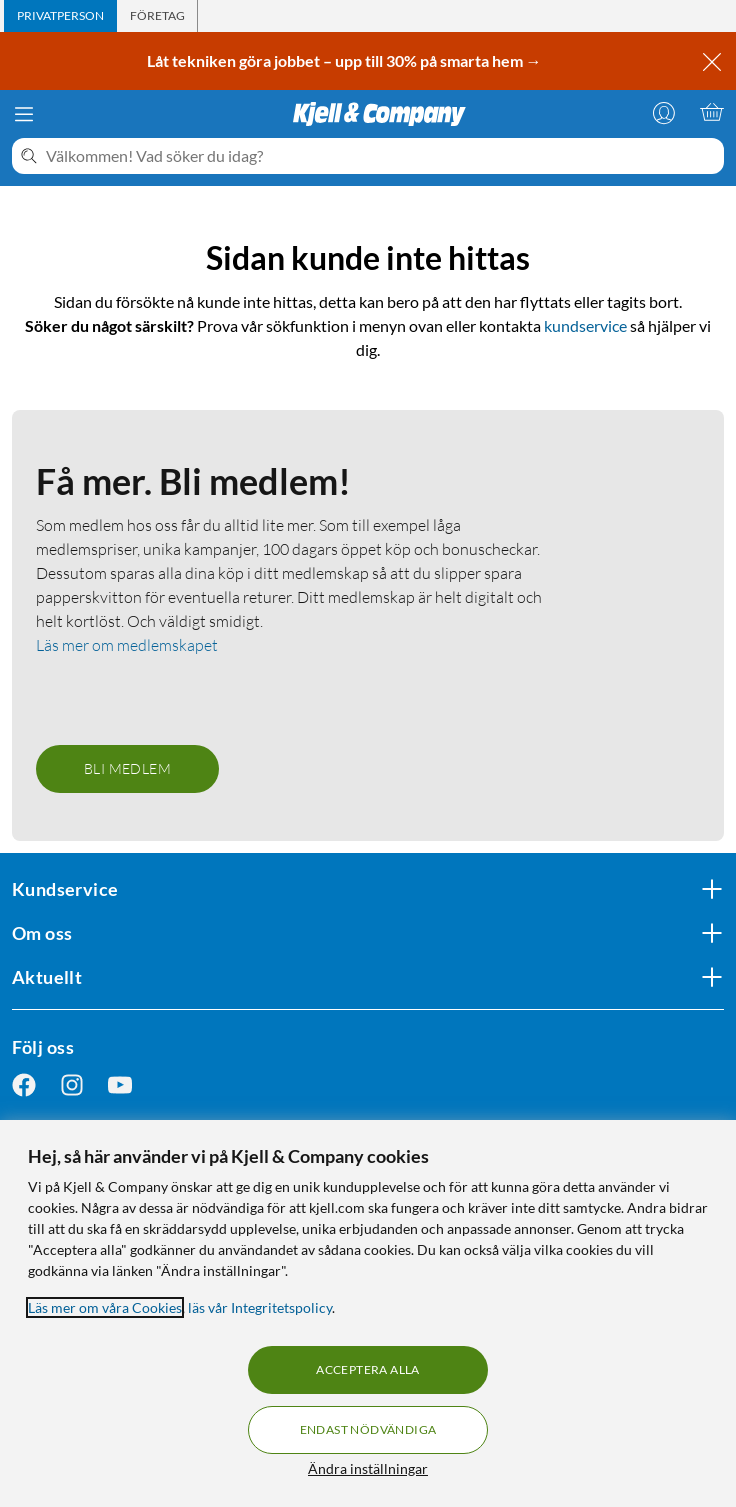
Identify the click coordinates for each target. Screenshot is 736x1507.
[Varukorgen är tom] (712, 112)
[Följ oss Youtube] (120, 1085)
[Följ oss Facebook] (24, 1085)
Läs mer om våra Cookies (105, 1307)
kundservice (585, 325)
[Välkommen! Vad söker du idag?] (381, 156)
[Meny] (24, 114)
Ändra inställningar (368, 1468)
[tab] (60, 16)
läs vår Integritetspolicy (260, 1307)
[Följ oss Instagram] (72, 1085)
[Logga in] (664, 112)
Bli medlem (127, 768)
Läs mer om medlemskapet (127, 645)
